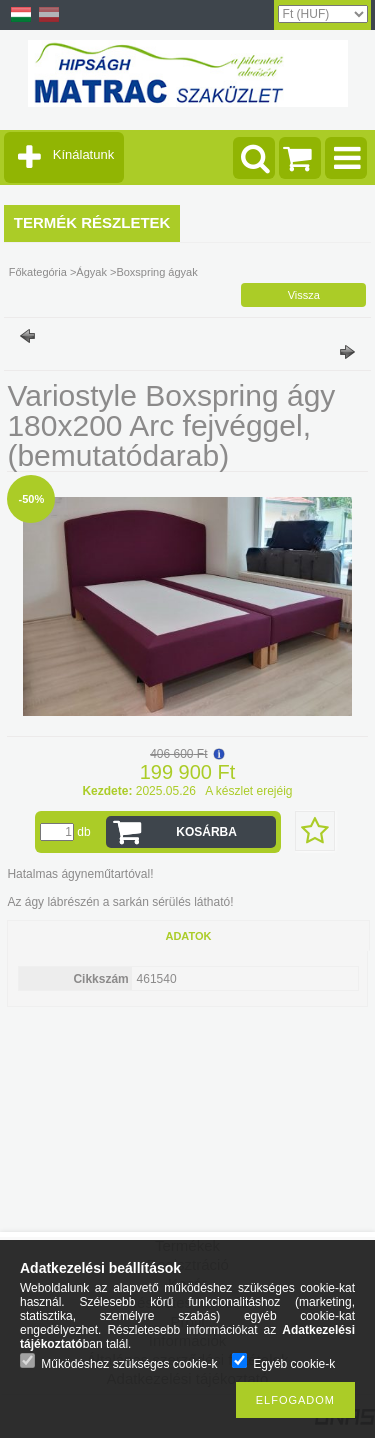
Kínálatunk (83, 154)
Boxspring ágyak (156, 272)
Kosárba (206, 832)
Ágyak (91, 272)
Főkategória (38, 272)
